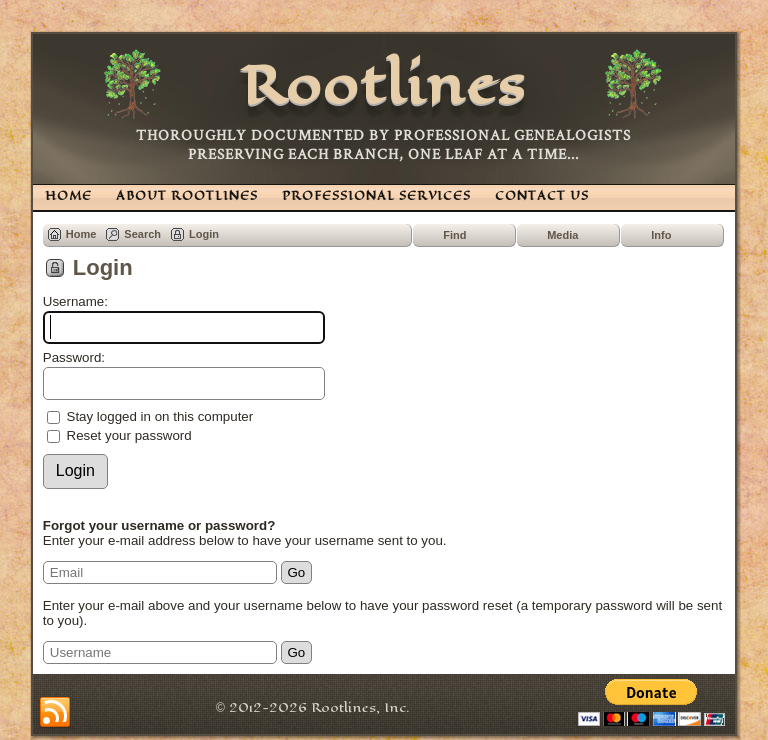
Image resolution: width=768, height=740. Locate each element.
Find (454, 235)
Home (81, 234)
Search (142, 234)
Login (204, 234)
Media (562, 235)
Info (661, 235)
